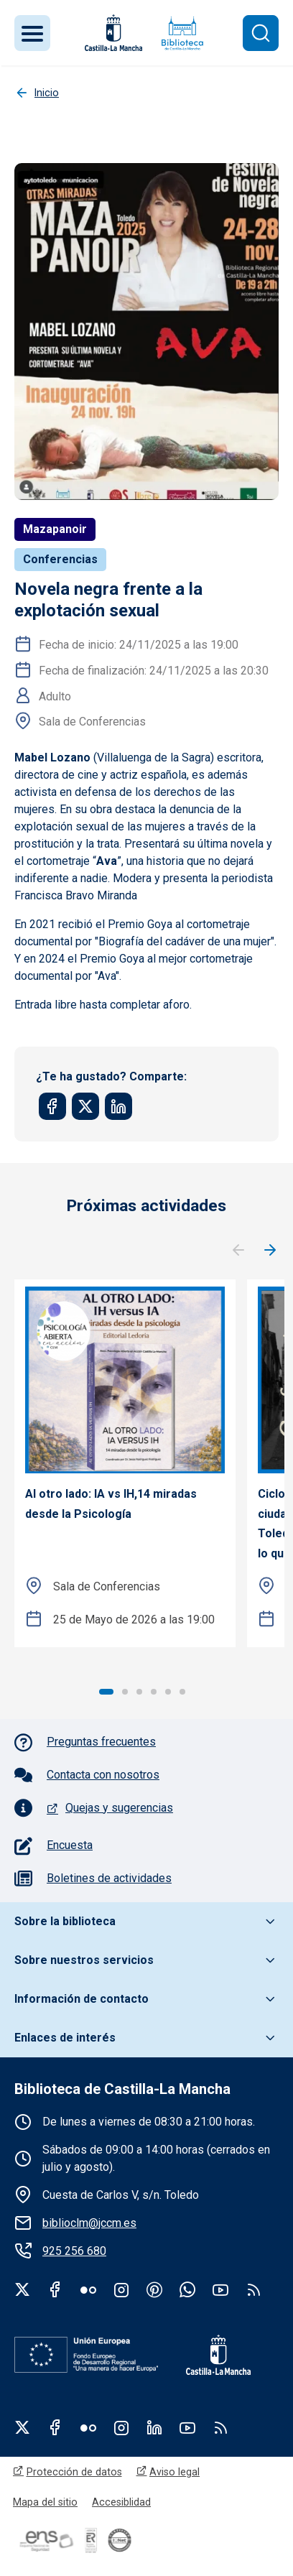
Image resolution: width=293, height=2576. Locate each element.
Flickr (88, 2289)
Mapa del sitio (45, 2502)
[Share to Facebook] (52, 1106)
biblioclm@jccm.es (89, 2223)
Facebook (55, 2289)
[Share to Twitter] (85, 1106)
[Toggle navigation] (32, 33)
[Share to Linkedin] (118, 1106)
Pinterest (154, 2289)
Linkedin (154, 2427)
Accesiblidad (121, 2502)
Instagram (121, 2289)
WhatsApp (187, 2289)
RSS (220, 2427)
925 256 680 (74, 2251)
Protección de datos (74, 2472)
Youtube (220, 2289)
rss (253, 2289)
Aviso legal (174, 2472)
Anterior (238, 1250)
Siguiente (270, 1250)
